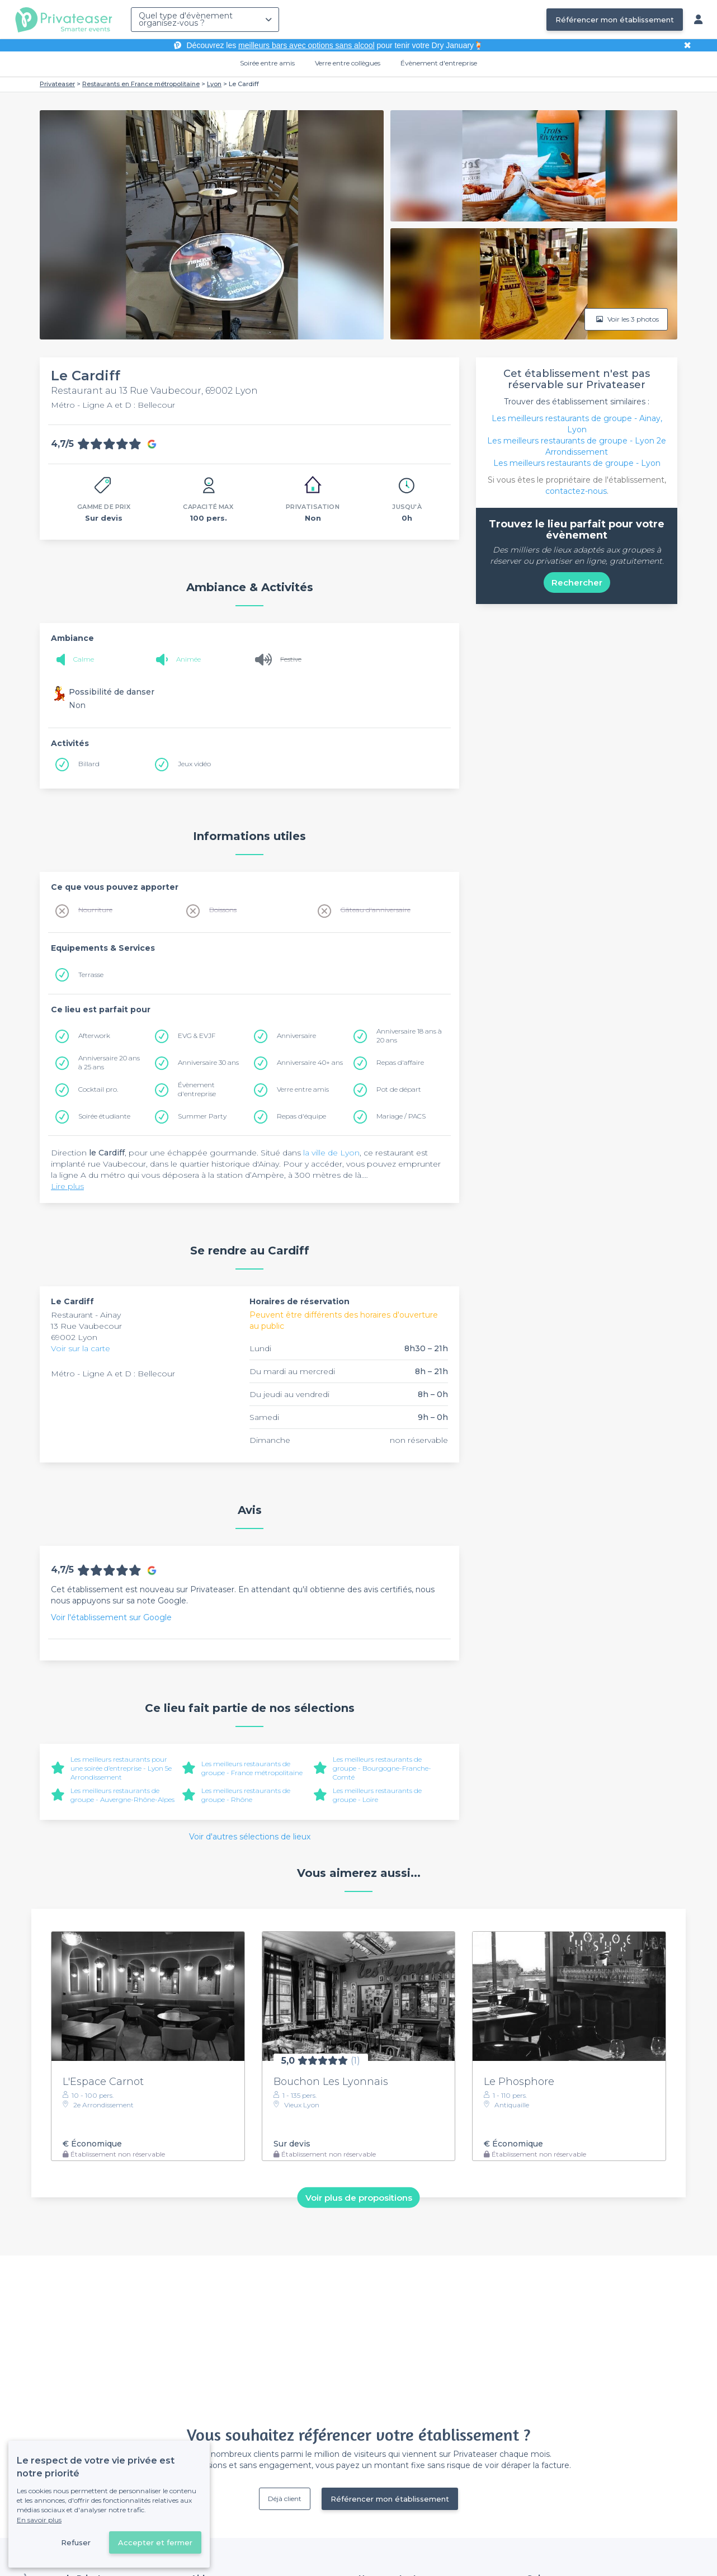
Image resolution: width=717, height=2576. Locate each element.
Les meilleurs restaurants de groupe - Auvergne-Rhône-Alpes (122, 1795)
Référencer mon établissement (614, 19)
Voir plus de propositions (358, 2197)
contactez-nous (576, 491)
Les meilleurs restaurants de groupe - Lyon (577, 463)
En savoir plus (39, 2520)
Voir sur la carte (80, 1348)
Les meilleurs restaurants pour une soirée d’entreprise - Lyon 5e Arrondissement (121, 1768)
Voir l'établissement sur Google (111, 1617)
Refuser (76, 2542)
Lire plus (67, 1186)
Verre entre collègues (347, 63)
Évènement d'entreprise (438, 63)
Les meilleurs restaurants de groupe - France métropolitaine (252, 1768)
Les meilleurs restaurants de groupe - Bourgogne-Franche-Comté (382, 1768)
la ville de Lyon (331, 1153)
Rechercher (576, 582)
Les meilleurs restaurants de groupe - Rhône (245, 1795)
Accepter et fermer (155, 2542)
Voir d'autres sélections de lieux (249, 1837)
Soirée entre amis (267, 63)
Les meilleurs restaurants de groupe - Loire (377, 1795)
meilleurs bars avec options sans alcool (306, 45)
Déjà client (284, 2498)
